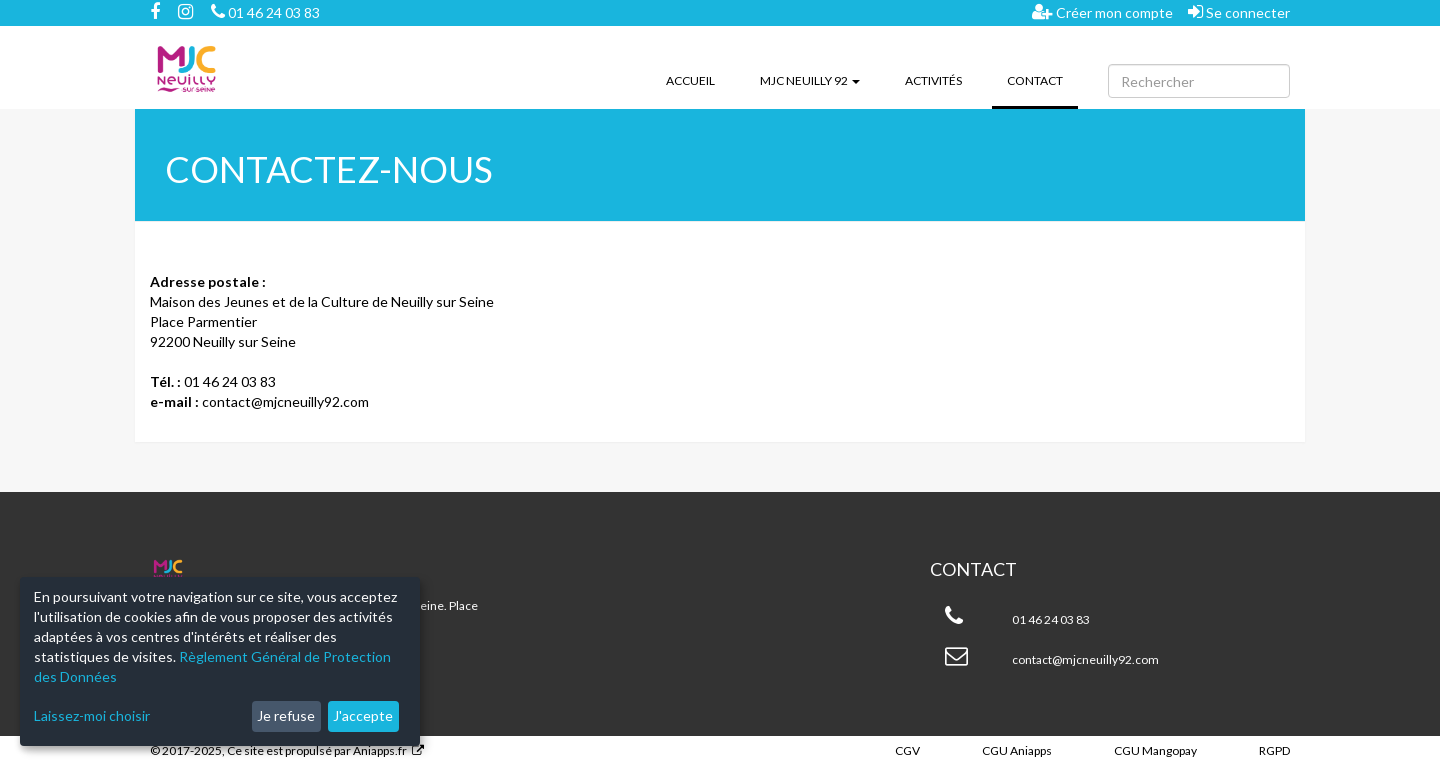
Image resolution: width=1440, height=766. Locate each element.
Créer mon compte (1102, 12)
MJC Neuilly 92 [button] (810, 80)
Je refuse (286, 715)
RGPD (1274, 750)
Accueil (690, 80)
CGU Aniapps (1017, 750)
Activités (933, 80)
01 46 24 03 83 (265, 12)
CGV (907, 750)
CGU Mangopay (1155, 750)
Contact (1042, 79)
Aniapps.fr (380, 750)
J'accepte (363, 715)
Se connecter (1239, 12)
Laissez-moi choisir (92, 715)
